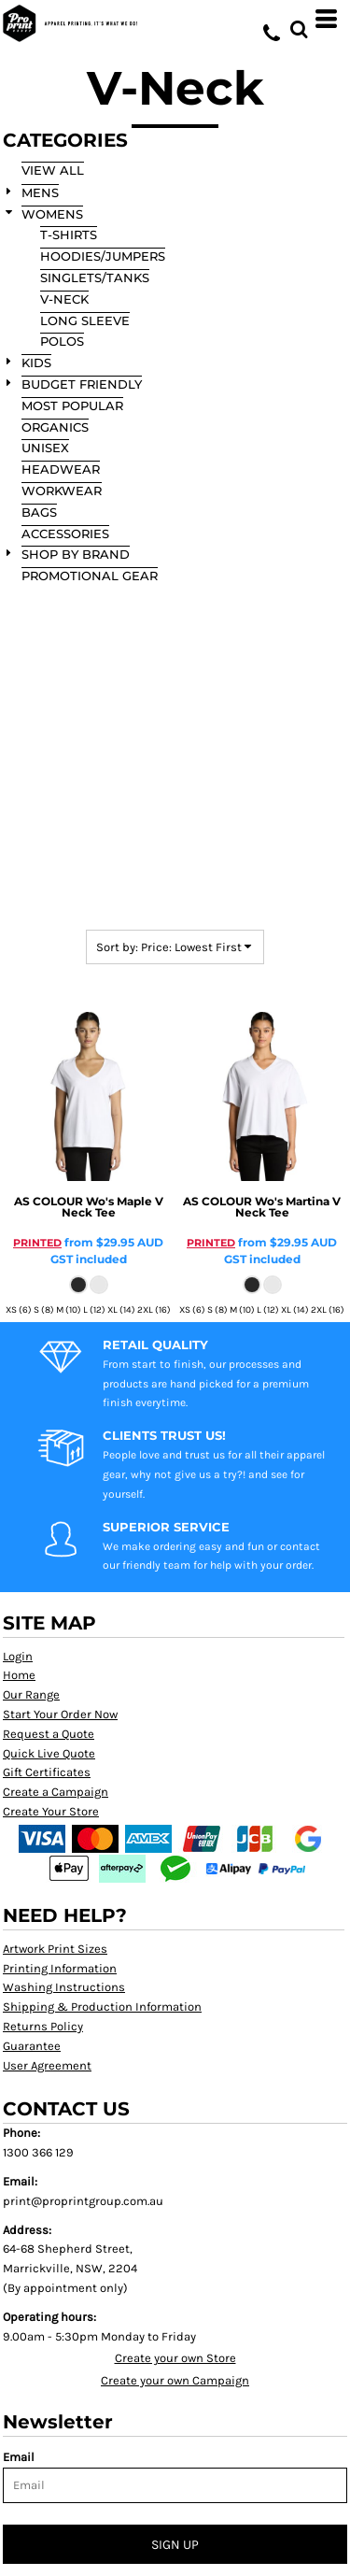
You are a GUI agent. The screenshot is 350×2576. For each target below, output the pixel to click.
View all (52, 170)
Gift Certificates (47, 1772)
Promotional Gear (89, 575)
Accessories (65, 533)
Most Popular (72, 405)
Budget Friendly (81, 384)
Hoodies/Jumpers (102, 256)
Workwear (61, 490)
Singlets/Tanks (94, 277)
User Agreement (47, 2065)
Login (18, 1656)
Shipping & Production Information (102, 2007)
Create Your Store (51, 1811)
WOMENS (52, 213)
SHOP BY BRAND (75, 554)
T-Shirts (68, 234)
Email (19, 2457)
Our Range (31, 1694)
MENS (40, 192)
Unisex (45, 447)
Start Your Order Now (60, 1714)
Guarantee (32, 2046)
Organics (55, 427)
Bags (39, 512)
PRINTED (37, 1242)
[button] (298, 18)
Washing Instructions (64, 1987)
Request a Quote (48, 1734)
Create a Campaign (55, 1792)
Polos (62, 341)
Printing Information (60, 1968)
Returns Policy (43, 2026)
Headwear (60, 469)
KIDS (36, 362)
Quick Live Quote (49, 1753)
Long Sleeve (85, 320)
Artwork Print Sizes (55, 1949)
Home (19, 1675)
